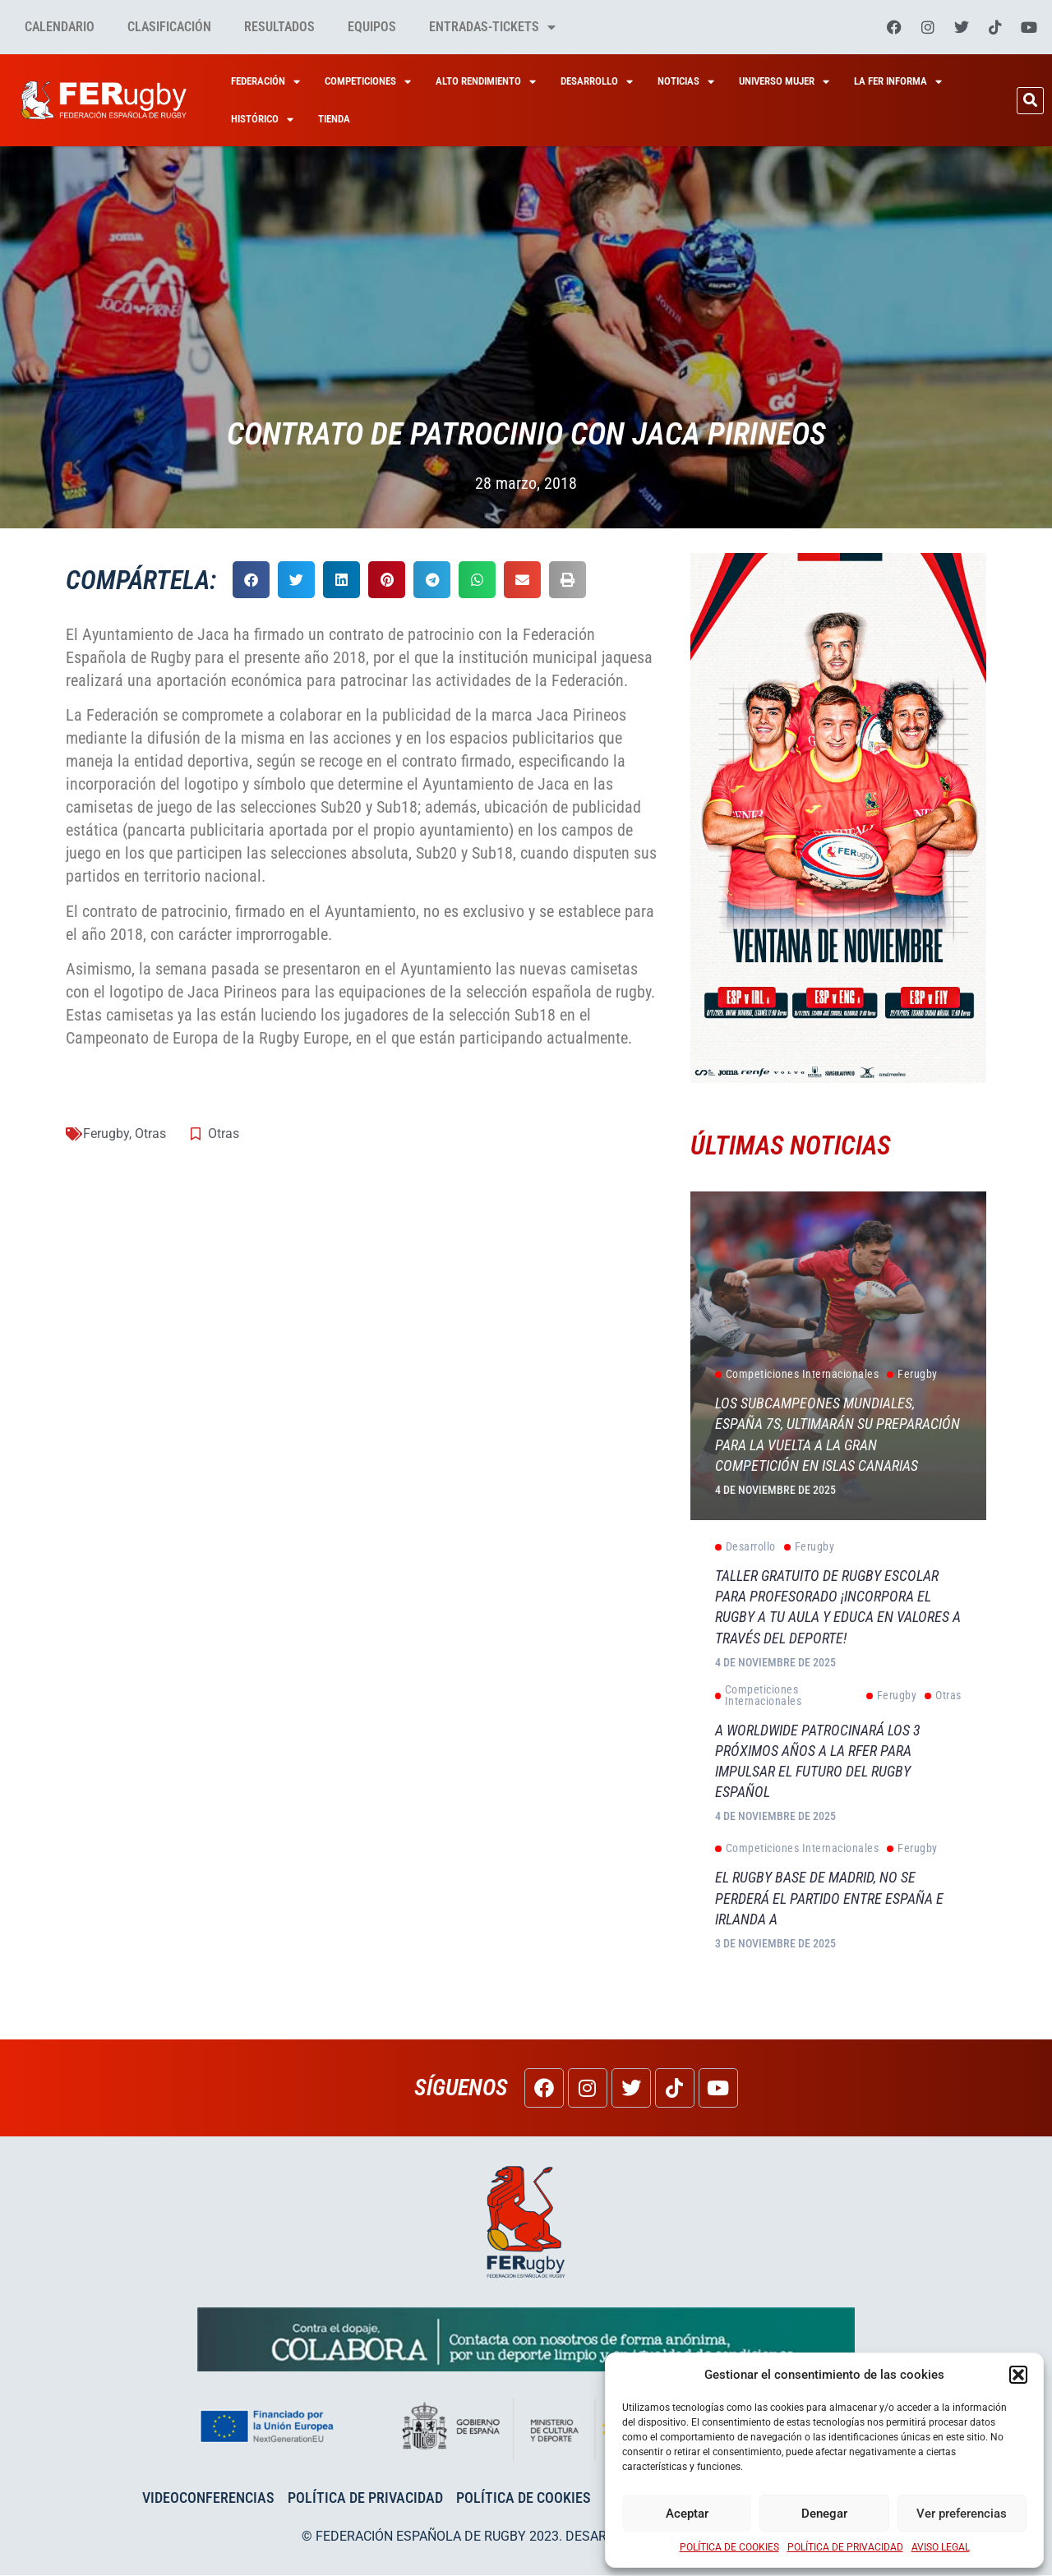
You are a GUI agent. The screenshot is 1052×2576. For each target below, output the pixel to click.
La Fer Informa (898, 81)
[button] (1018, 2374)
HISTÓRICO (262, 119)
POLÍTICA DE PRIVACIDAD (845, 2547)
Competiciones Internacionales (797, 1374)
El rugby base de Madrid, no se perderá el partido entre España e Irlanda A (829, 1898)
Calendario (60, 27)
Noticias (686, 81)
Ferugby (106, 1133)
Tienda (334, 119)
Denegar (824, 2513)
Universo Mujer (784, 81)
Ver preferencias (961, 2513)
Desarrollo (597, 81)
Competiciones (368, 81)
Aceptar (687, 2513)
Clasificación (169, 27)
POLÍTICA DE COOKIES (729, 2547)
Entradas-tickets (492, 27)
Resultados (279, 27)
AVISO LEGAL (940, 2547)
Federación (265, 81)
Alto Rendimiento (486, 81)
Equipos (372, 27)
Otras (150, 1133)
